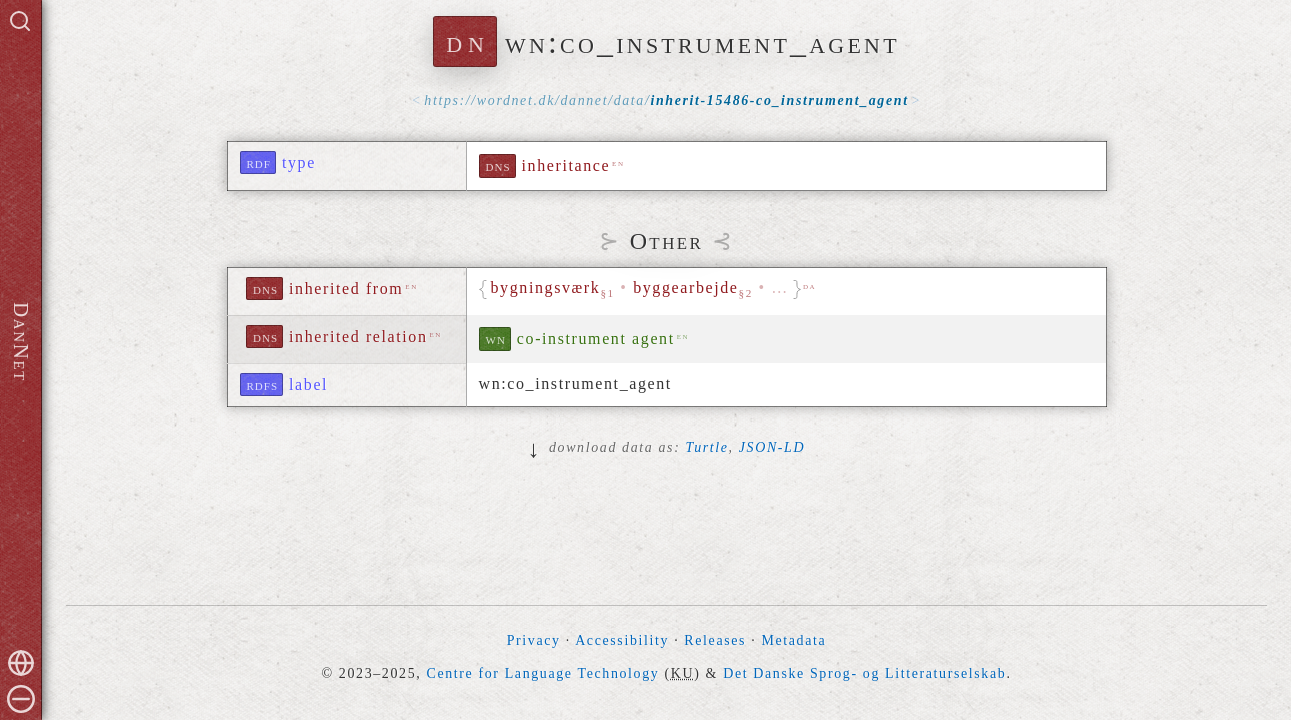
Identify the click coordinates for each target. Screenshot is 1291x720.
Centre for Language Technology (542, 673)
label (308, 384)
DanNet (21, 342)
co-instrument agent (596, 338)
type (299, 162)
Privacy (534, 640)
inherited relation (358, 336)
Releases (715, 640)
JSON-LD (772, 447)
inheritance (566, 165)
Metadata (793, 640)
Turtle (707, 447)
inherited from (346, 288)
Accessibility (622, 640)
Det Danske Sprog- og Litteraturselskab (864, 673)
